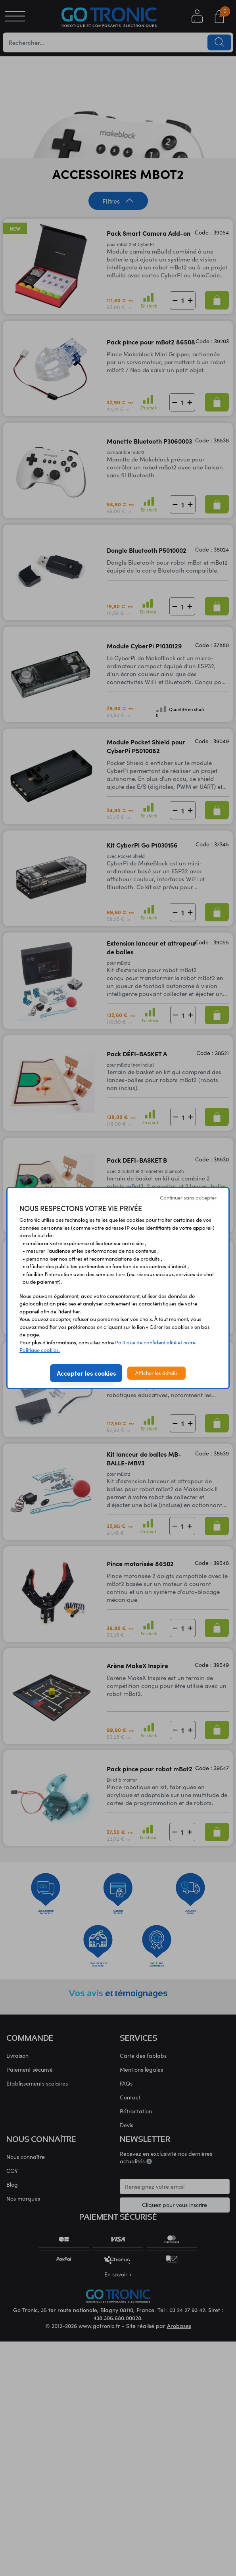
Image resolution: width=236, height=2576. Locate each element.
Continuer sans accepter (188, 1197)
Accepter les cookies (86, 1373)
